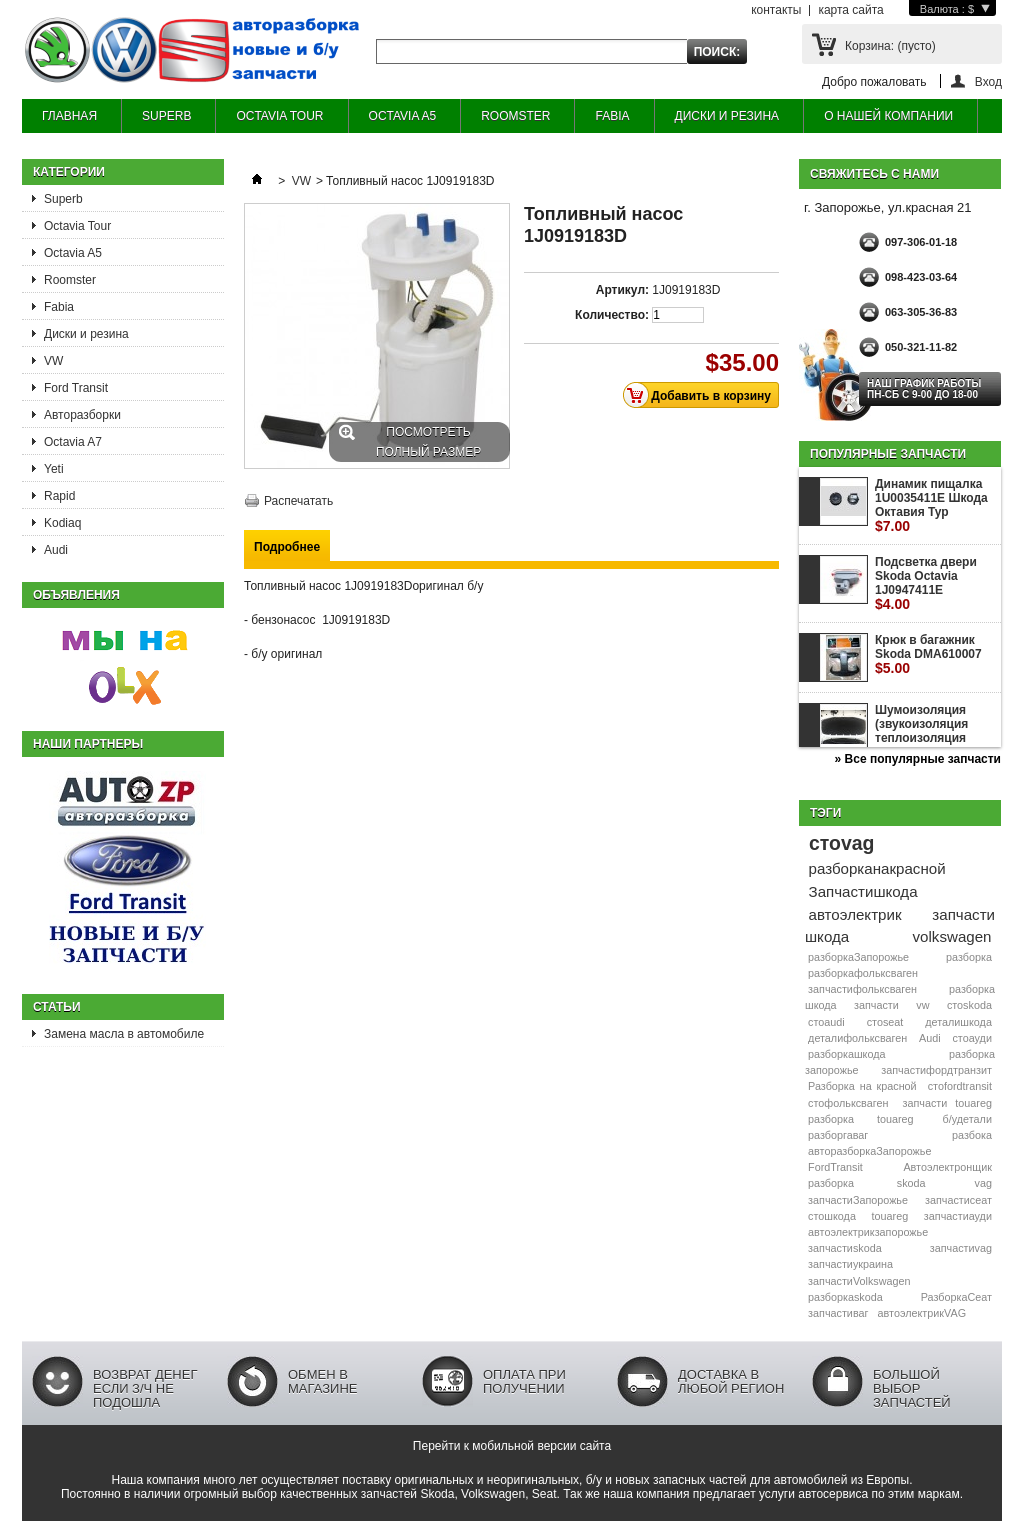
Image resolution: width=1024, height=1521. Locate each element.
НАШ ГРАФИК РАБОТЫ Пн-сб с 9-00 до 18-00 (924, 389)
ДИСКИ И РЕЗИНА (727, 116)
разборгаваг (838, 1135)
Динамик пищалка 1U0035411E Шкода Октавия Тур (931, 505)
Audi (56, 550)
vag (983, 1183)
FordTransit (835, 1167)
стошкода (832, 1216)
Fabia (59, 307)
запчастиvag (961, 1248)
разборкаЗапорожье (858, 957)
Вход (988, 81)
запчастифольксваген (862, 989)
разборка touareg (860, 1119)
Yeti (54, 469)
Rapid (59, 496)
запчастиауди (958, 1216)
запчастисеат (958, 1200)
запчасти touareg (947, 1103)
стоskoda (969, 1005)
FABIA (612, 116)
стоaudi (826, 1022)
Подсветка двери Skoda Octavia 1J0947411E (926, 583)
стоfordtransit (960, 1086)
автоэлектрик (855, 914)
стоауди (971, 1038)
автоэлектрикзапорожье (868, 1232)
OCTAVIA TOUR (279, 116)
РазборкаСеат (956, 1297)
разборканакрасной (877, 868)
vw (922, 1005)
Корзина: (890, 46)
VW (53, 361)
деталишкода (958, 1022)
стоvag (841, 843)
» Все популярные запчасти (918, 759)
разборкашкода (846, 1054)
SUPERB (166, 116)
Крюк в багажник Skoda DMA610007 (928, 654)
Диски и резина (86, 334)
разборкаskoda (845, 1297)
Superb (63, 199)
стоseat (885, 1022)
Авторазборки (82, 415)
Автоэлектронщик (947, 1167)
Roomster (70, 280)
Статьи (57, 1007)
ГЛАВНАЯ (69, 116)
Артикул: (622, 290)
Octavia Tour (77, 226)
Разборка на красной (862, 1086)
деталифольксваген (857, 1038)
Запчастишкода (863, 891)
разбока (972, 1135)
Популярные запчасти (888, 454)
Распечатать (298, 501)
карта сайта (850, 10)
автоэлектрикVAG (922, 1313)
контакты (776, 10)
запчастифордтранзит (936, 1070)
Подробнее (287, 547)
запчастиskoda (845, 1248)
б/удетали (967, 1119)
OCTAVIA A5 (403, 116)
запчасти (876, 1005)
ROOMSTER (515, 116)
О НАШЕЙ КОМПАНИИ (888, 116)
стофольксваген (848, 1103)
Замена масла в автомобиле (124, 1034)
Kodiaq (62, 523)
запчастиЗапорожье (858, 1200)
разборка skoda (866, 1183)
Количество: (612, 315)
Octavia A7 (73, 442)
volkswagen (952, 936)
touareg (890, 1216)
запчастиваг (838, 1313)
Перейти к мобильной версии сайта (512, 1446)
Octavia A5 (73, 253)
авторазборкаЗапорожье (869, 1151)
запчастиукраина (850, 1264)
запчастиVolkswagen (859, 1281)
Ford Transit (76, 388)
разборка (969, 957)
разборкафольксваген (863, 973)
